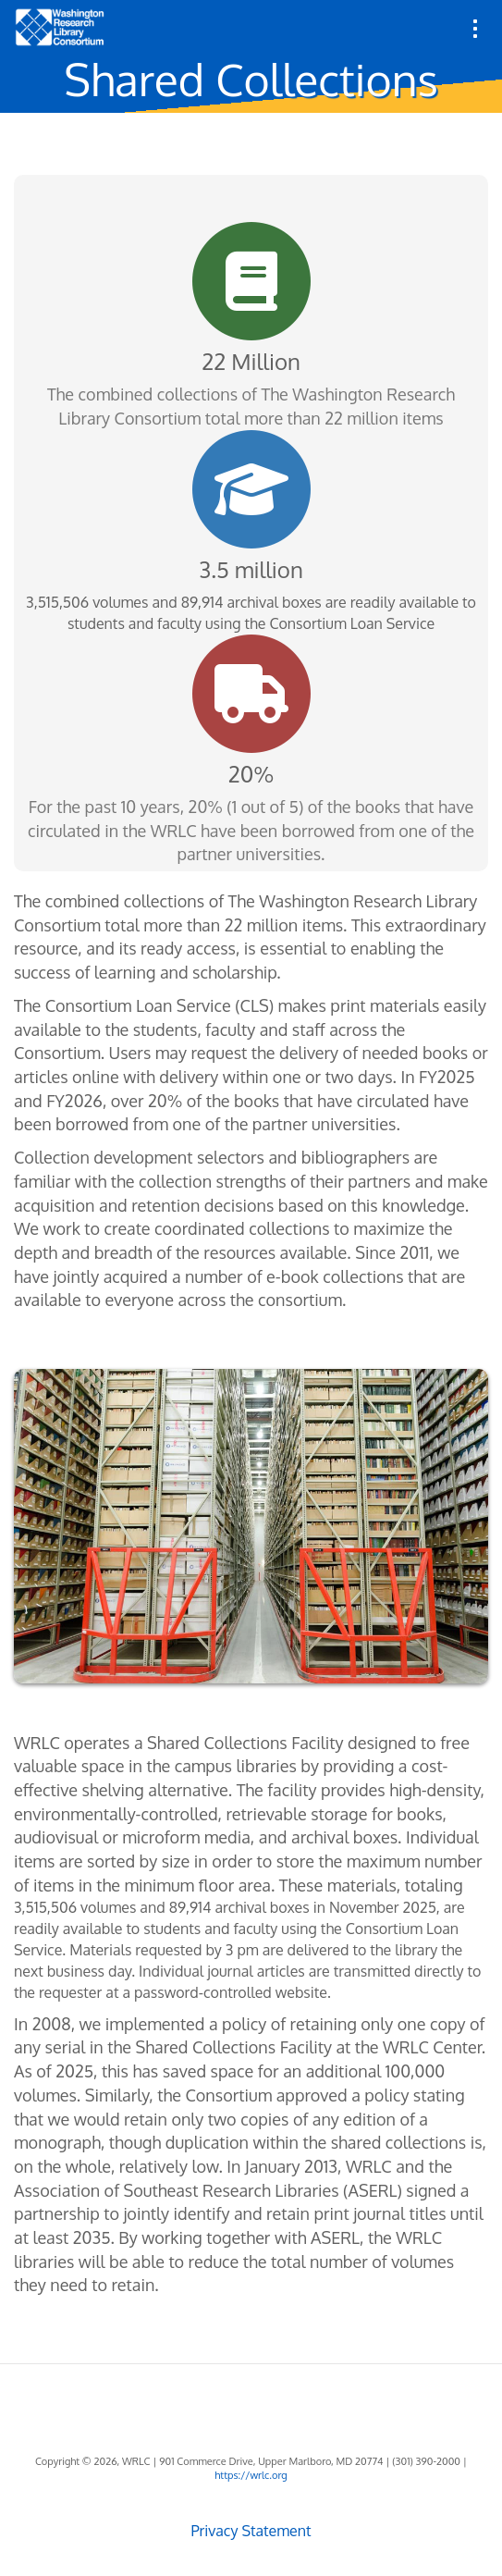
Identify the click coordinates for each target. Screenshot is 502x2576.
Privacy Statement (250, 2530)
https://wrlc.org (250, 2475)
